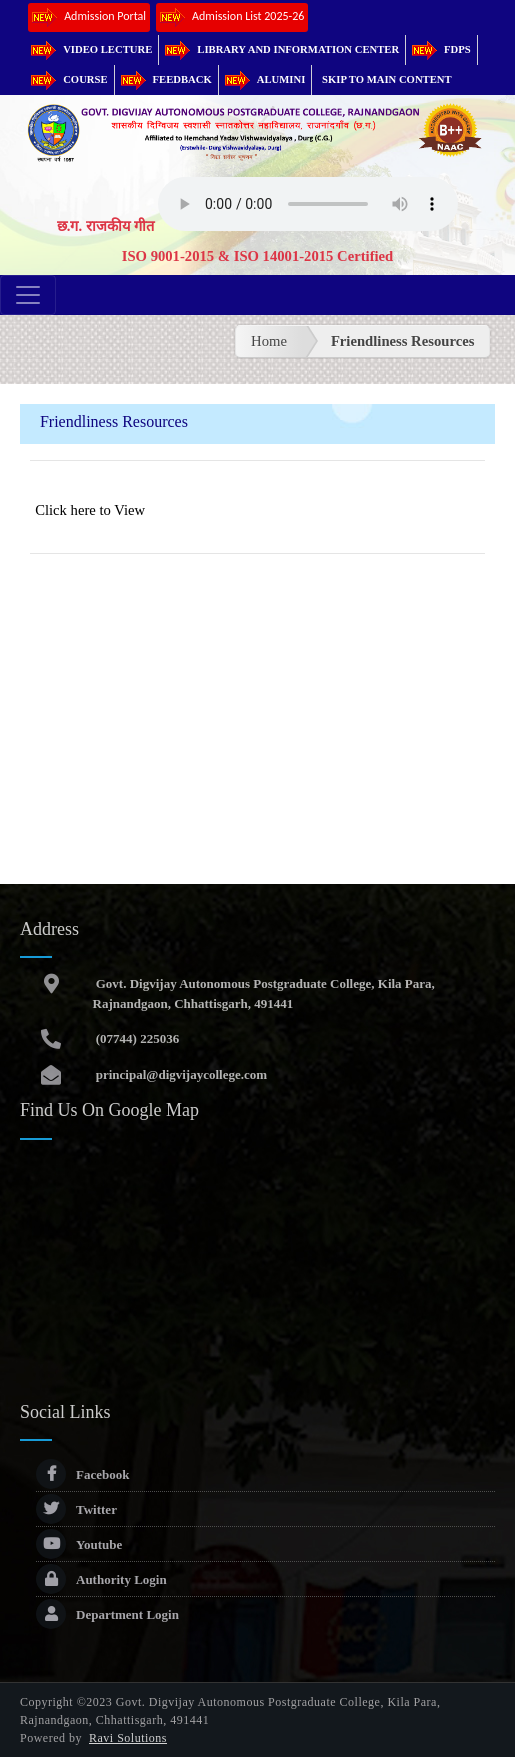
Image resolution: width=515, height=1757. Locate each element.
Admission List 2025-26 (232, 17)
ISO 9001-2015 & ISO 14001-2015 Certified (258, 256)
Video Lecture (91, 49)
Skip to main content (387, 79)
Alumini (265, 79)
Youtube (79, 1544)
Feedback (166, 79)
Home (269, 341)
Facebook (82, 1474)
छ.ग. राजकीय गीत (106, 226)
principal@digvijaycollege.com (180, 1074)
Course (69, 79)
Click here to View (90, 510)
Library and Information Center (282, 49)
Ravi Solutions (128, 1738)
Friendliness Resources (402, 341)
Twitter (76, 1509)
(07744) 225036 (136, 1038)
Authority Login (101, 1579)
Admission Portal (89, 17)
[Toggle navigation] (28, 295)
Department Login (107, 1614)
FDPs (441, 49)
